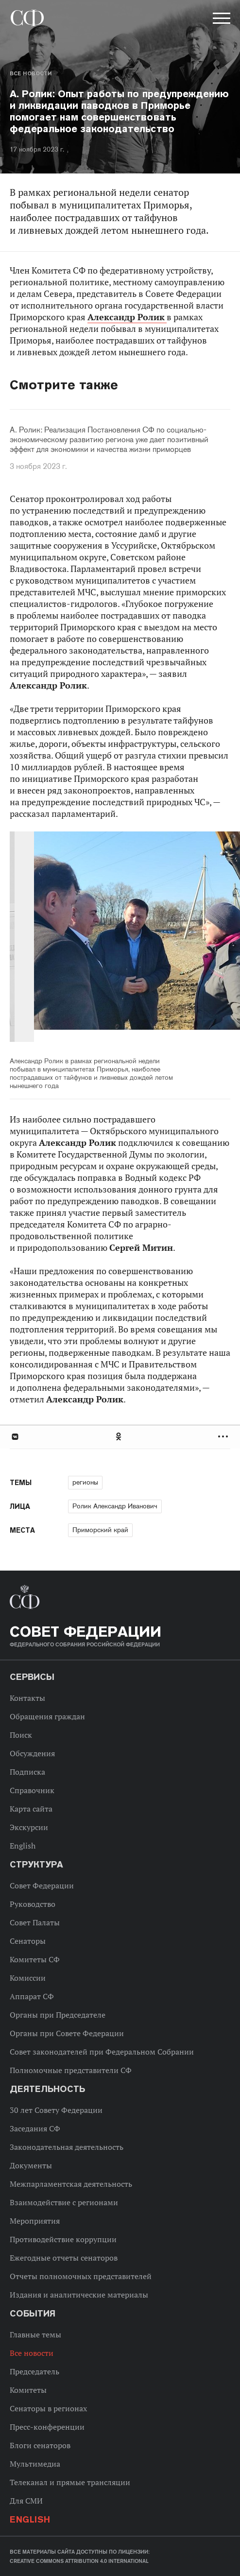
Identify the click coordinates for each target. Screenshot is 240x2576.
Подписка (27, 1772)
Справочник (32, 1790)
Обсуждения (32, 1753)
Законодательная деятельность (66, 2147)
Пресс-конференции (47, 2427)
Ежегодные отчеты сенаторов (64, 2258)
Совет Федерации (42, 1885)
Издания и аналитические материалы (79, 2294)
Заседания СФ (35, 2128)
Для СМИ (26, 2501)
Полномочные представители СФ (71, 2070)
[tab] (120, 1437)
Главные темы (35, 2334)
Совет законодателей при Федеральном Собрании (102, 2052)
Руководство (32, 1904)
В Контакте (14, 1437)
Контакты (27, 1698)
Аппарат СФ (32, 1996)
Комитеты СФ (35, 1959)
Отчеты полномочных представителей (81, 2276)
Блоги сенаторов (40, 2445)
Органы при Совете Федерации (67, 2033)
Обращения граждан (47, 1716)
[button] (220, 20)
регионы (85, 1482)
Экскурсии (29, 1827)
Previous (65, 938)
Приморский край (100, 1529)
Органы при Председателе (57, 2015)
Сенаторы (28, 1941)
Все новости (30, 73)
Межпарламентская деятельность (71, 2184)
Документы (31, 2165)
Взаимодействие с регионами (64, 2202)
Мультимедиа (35, 2464)
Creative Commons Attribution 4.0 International (79, 2561)
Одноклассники (119, 1437)
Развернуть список (224, 1437)
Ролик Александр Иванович (114, 1506)
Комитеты (28, 2390)
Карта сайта (31, 1809)
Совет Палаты (35, 1922)
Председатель (34, 2371)
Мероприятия (35, 2221)
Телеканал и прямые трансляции (70, 2482)
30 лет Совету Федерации (56, 2110)
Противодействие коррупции (63, 2239)
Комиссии (28, 1978)
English (22, 1845)
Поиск (21, 1735)
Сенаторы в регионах (48, 2408)
